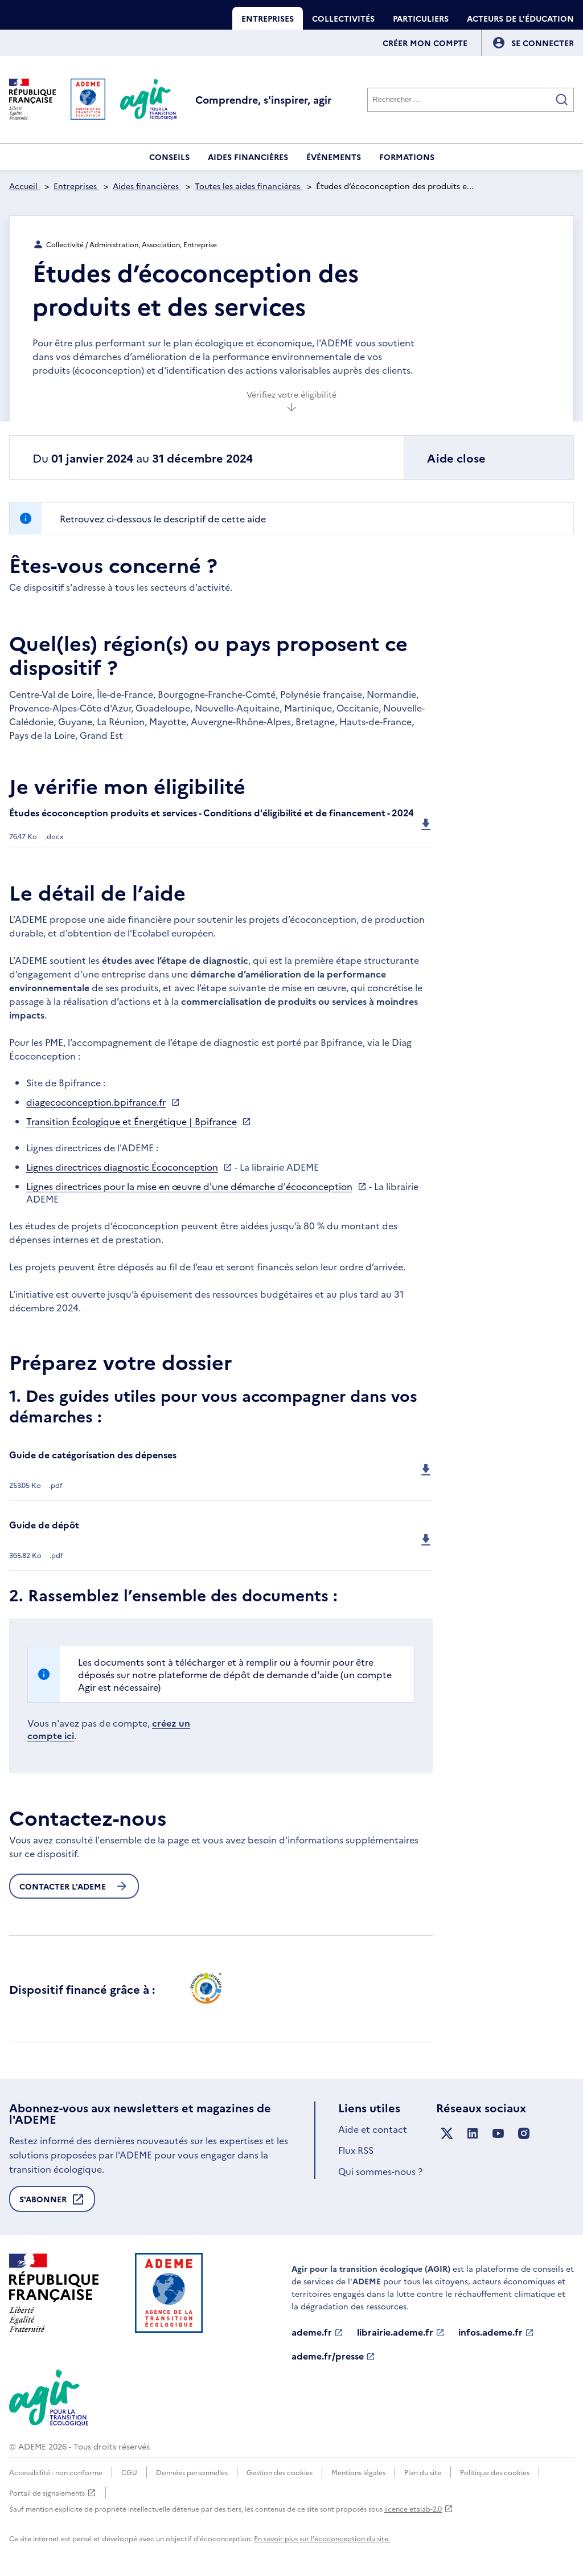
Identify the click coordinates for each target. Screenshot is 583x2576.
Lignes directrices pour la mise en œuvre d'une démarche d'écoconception (189, 1186)
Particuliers (421, 18)
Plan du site (422, 2472)
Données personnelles (192, 2472)
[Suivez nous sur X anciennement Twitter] (447, 2134)
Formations (406, 156)
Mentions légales (358, 2472)
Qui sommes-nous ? (380, 2171)
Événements (333, 156)
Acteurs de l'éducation (520, 18)
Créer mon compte (425, 43)
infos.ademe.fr (496, 2332)
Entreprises (267, 18)
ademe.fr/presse (333, 2356)
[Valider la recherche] (562, 100)
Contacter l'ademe (74, 1886)
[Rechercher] (470, 100)
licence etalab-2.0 (418, 2508)
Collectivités (343, 18)
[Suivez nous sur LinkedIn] (472, 2133)
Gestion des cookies (280, 2472)
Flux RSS (355, 2150)
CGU (129, 2472)
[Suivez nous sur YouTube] (498, 2134)
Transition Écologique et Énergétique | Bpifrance (131, 1121)
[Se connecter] (542, 42)
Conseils (169, 156)
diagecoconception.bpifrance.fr (96, 1101)
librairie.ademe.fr (401, 2332)
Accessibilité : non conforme (55, 2472)
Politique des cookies (494, 2472)
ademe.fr (317, 2332)
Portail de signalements (52, 2493)
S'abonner (52, 2202)
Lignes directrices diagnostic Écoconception (122, 1166)
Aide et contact (372, 2129)
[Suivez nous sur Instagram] (523, 2134)
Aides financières (248, 156)
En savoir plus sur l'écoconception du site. (322, 2538)
